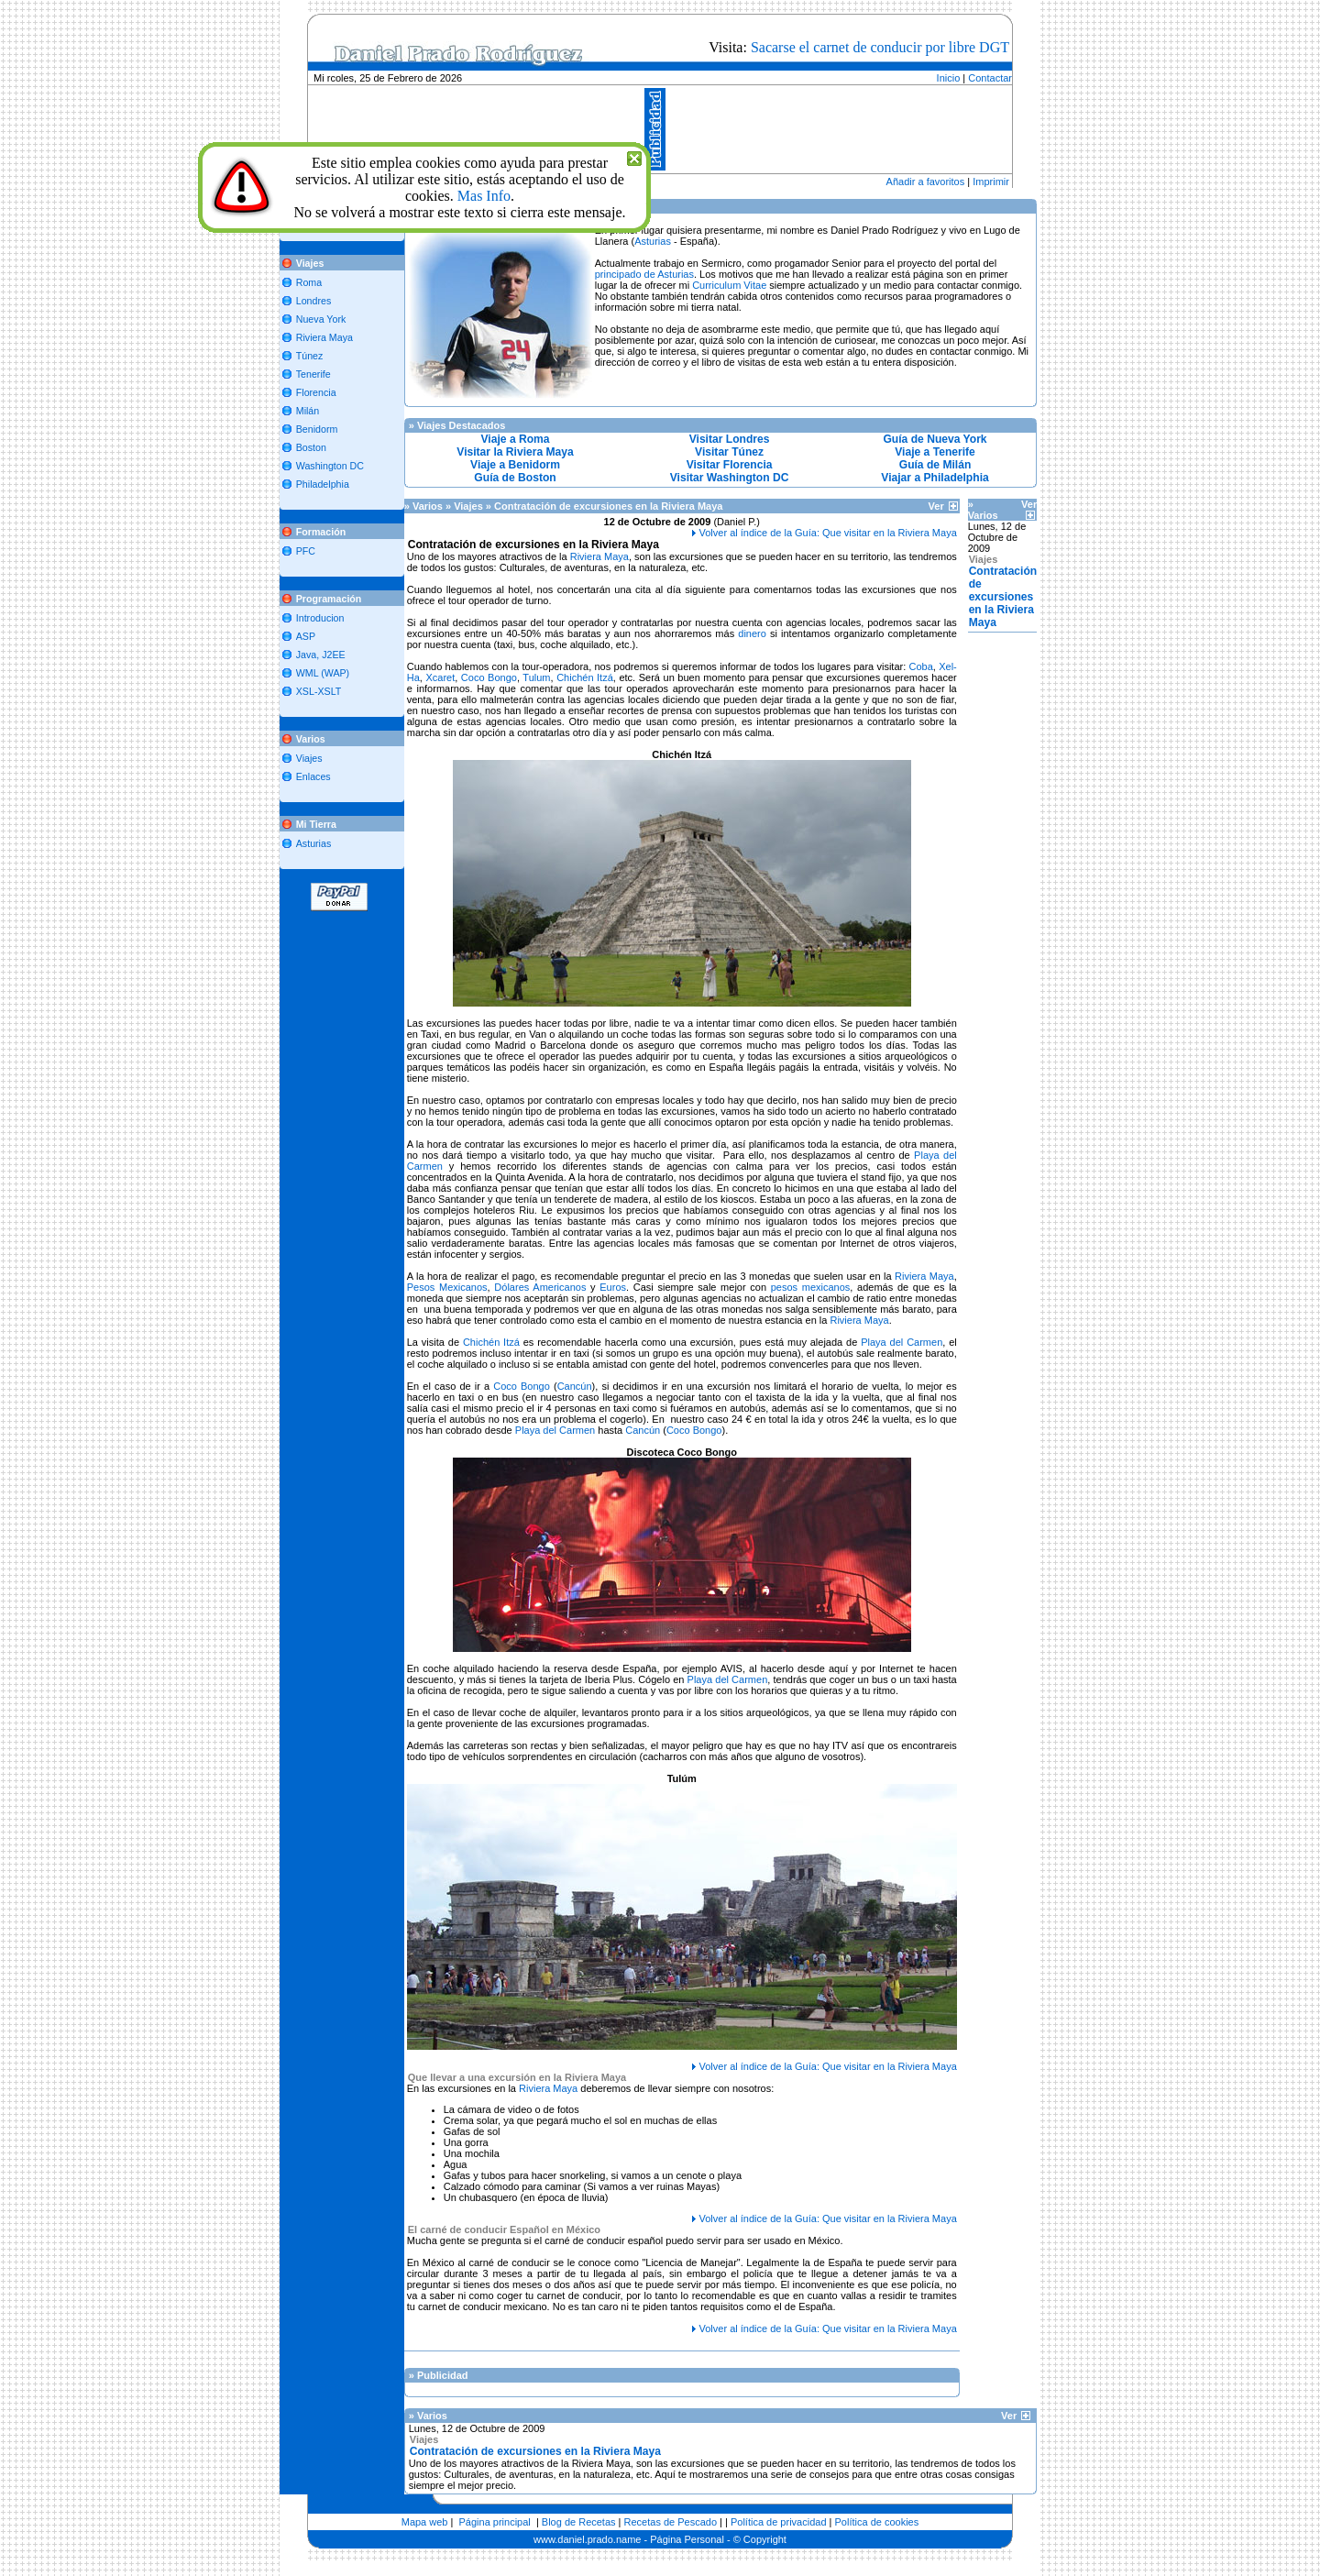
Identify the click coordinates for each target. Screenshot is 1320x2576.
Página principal (495, 2521)
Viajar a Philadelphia (934, 477)
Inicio (949, 77)
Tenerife (313, 374)
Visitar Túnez (729, 452)
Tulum (536, 677)
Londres (314, 300)
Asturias (314, 843)
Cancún (574, 1386)
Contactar (990, 77)
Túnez (310, 355)
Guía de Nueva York (934, 439)
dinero (752, 633)
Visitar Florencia (730, 464)
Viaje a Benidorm (515, 464)
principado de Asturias (644, 274)
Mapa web (425, 2521)
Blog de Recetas (579, 2521)
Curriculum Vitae (729, 285)
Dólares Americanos (540, 1287)
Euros (613, 1287)
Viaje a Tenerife (935, 452)
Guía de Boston (515, 477)
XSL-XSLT (319, 691)
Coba (921, 666)
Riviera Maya (324, 337)
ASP (305, 636)
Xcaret (440, 677)
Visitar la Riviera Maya (515, 452)
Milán (307, 410)
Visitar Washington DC (729, 477)
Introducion (320, 617)
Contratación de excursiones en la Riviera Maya (1003, 597)
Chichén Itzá (584, 677)
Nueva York (321, 319)
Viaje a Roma (515, 439)
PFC (305, 550)
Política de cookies (877, 2521)
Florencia (316, 392)
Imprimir (991, 181)
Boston (311, 447)
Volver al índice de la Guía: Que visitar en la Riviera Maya (828, 532)
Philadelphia (322, 484)
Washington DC (330, 465)
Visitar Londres (729, 439)
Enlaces (313, 776)
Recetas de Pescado (671, 2521)
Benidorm (317, 429)
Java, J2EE (321, 654)
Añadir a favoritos (925, 181)
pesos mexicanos (811, 1287)
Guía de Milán (935, 464)
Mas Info (484, 196)
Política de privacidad (779, 2521)
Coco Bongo (489, 677)
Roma (309, 282)
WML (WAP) (322, 672)
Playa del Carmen (901, 1342)
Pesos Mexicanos (447, 1287)
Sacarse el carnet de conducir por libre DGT (880, 47)
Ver (944, 506)
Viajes (309, 758)
